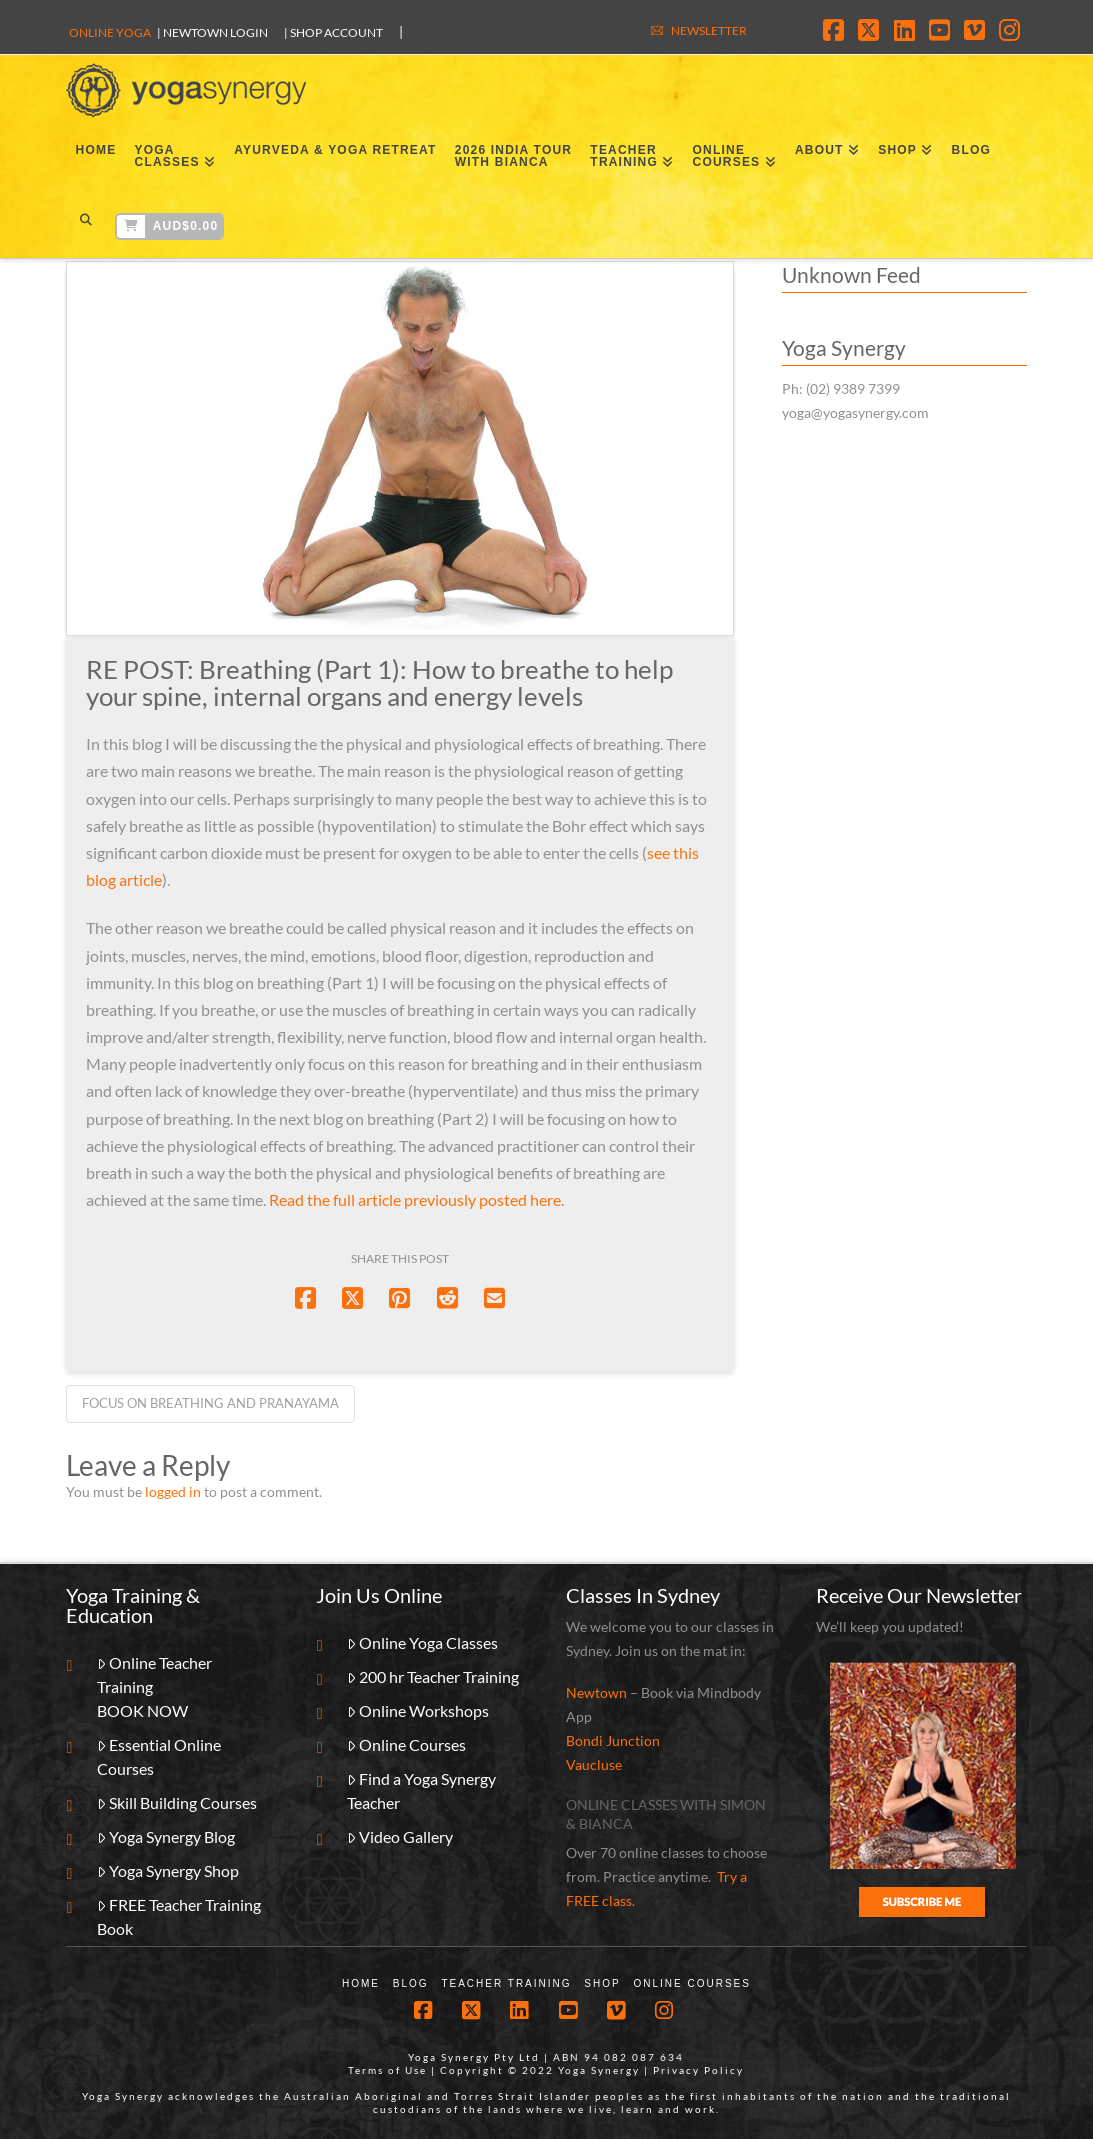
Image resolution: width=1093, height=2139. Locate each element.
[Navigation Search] (85, 223)
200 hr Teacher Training (433, 1676)
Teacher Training (506, 1983)
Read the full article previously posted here (415, 1199)
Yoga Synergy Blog (166, 1836)
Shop (602, 1983)
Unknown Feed (851, 274)
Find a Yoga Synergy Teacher (422, 1790)
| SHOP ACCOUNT (333, 32)
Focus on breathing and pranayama (210, 1403)
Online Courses (407, 1744)
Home (361, 1983)
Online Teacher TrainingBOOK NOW (155, 1686)
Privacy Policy (698, 2070)
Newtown (596, 1692)
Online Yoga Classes (423, 1642)
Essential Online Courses (159, 1756)
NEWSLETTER (709, 30)
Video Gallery (400, 1836)
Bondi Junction (613, 1740)
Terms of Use (387, 2070)
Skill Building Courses (177, 1802)
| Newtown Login (212, 32)
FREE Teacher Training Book (179, 1916)
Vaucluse (594, 1764)
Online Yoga (110, 32)
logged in (173, 1491)
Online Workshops (418, 1710)
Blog (411, 1983)
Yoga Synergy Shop (168, 1870)
